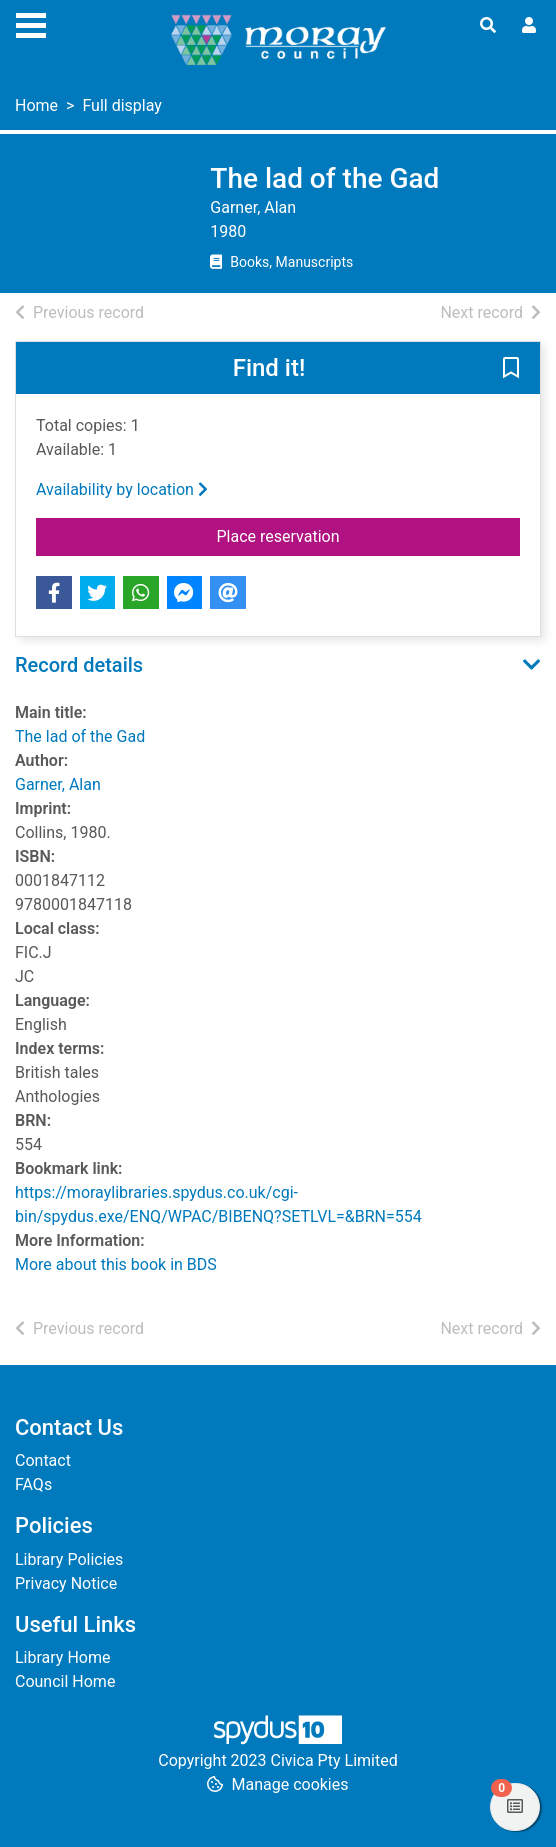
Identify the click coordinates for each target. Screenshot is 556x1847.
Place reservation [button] (355, 535)
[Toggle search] (488, 26)
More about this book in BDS (116, 1264)
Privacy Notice (66, 1583)
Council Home (65, 1681)
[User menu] (529, 26)
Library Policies (69, 1559)
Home (36, 105)
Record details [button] (79, 665)
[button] (511, 369)
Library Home (62, 1657)
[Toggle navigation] (31, 23)
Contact (43, 1460)
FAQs (33, 1484)
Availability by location (122, 489)
